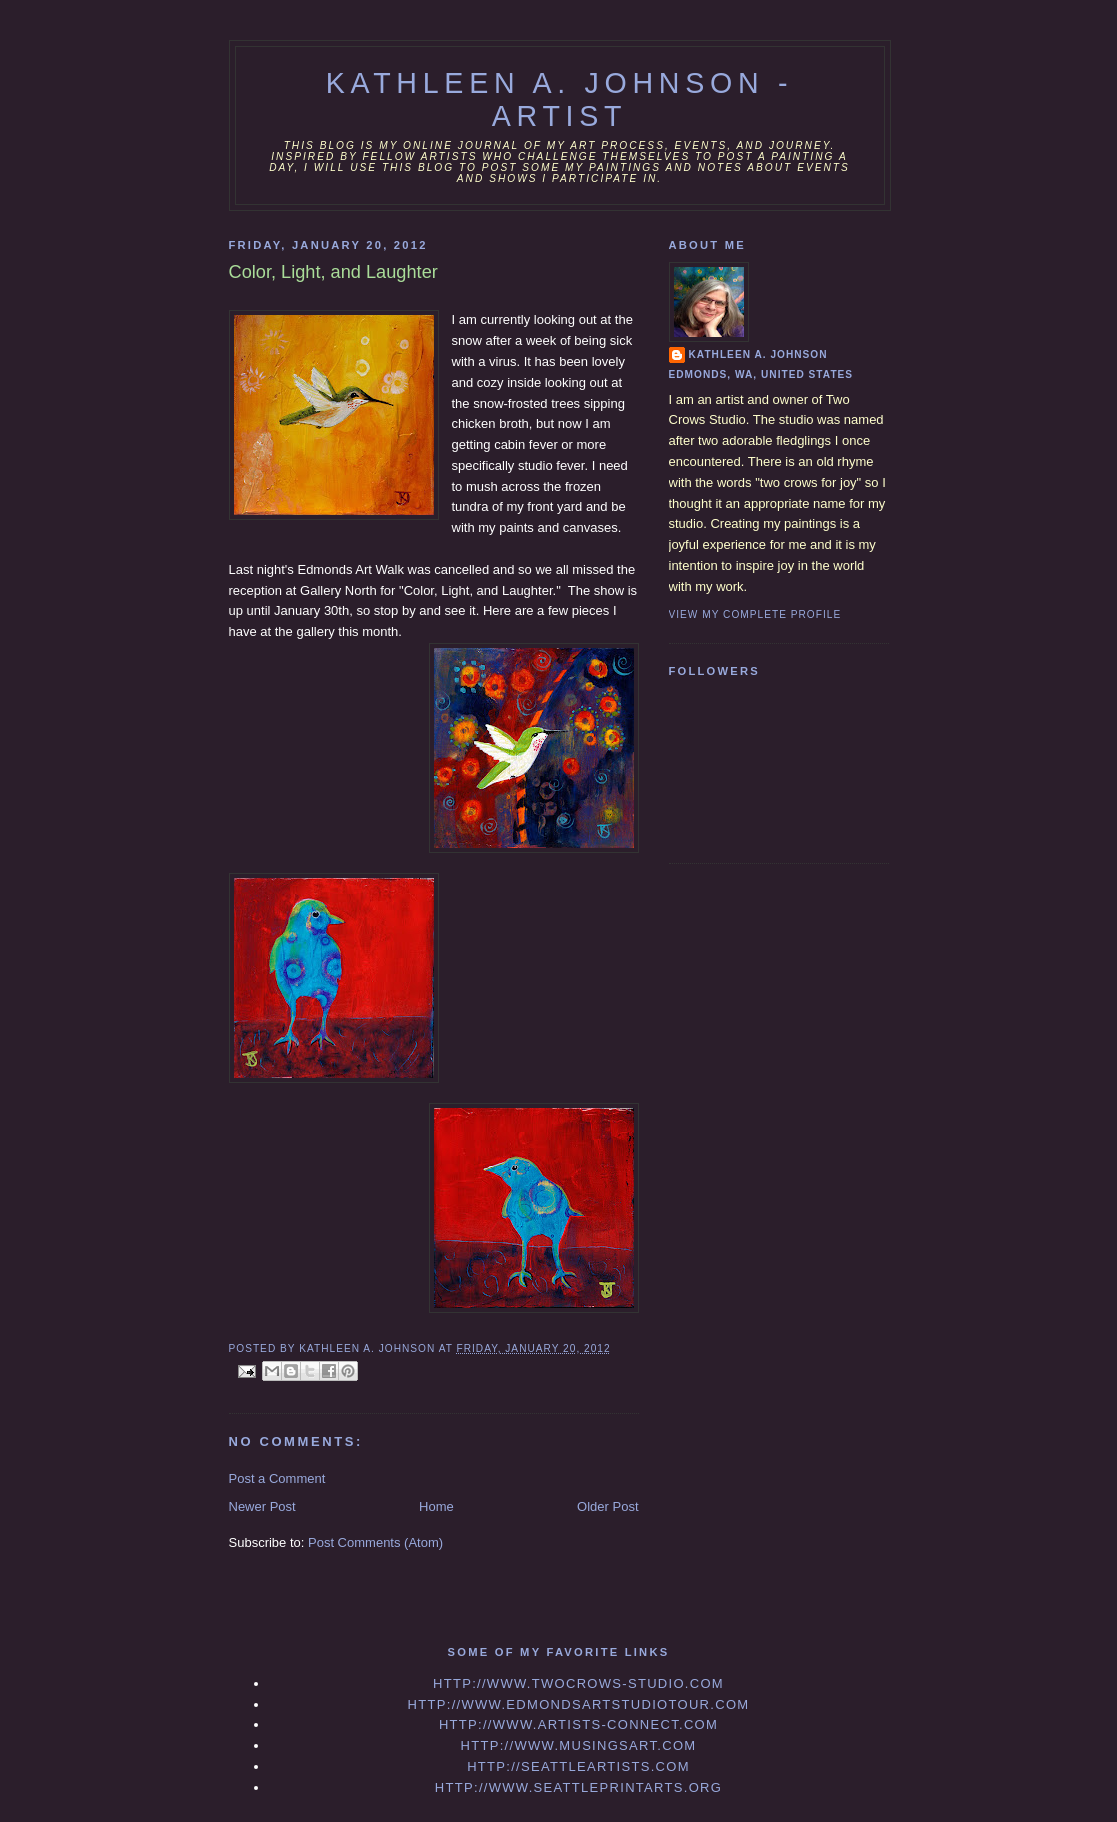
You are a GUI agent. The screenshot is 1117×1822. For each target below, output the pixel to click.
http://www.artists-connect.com (578, 1724)
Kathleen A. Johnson (758, 354)
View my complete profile (755, 614)
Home (436, 1506)
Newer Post (262, 1506)
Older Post (607, 1506)
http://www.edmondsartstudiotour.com (579, 1704)
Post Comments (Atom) (375, 1542)
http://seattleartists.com (578, 1766)
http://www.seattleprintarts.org (578, 1787)
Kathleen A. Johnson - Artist (560, 99)
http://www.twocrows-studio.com (578, 1683)
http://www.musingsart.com (579, 1745)
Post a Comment (277, 1478)
